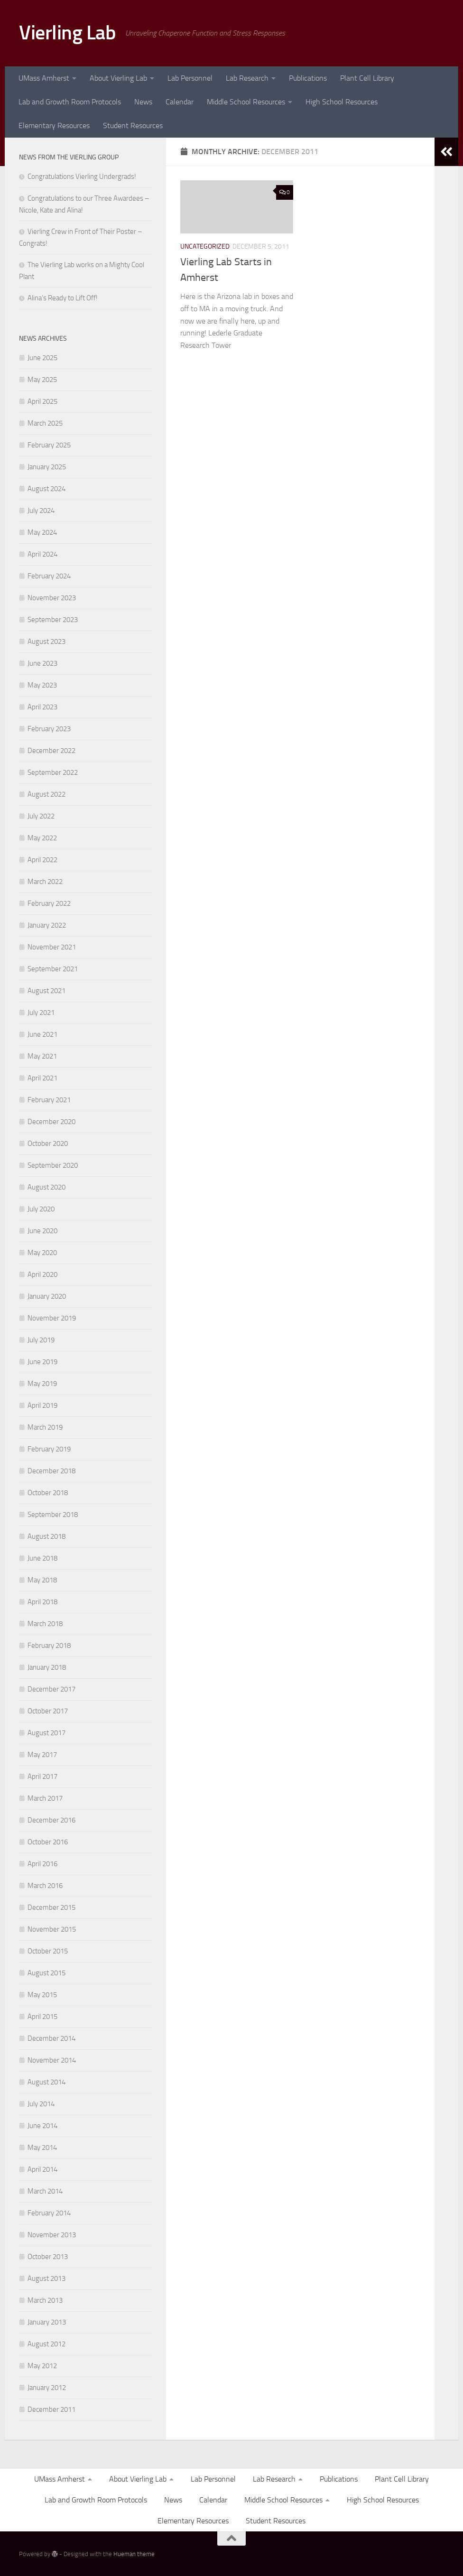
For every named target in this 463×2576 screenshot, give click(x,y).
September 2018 (53, 1514)
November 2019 (52, 1318)
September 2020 (53, 1165)
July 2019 (41, 1340)
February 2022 (49, 903)
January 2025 (47, 467)
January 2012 (47, 2387)
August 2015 (46, 1973)
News (143, 101)
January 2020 (47, 1296)
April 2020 (42, 1274)
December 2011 (51, 2409)
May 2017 (42, 1754)
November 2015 (52, 1929)
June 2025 (42, 357)
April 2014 (42, 2169)
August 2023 (46, 641)
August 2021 (46, 990)
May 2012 (42, 2366)
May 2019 (42, 1383)
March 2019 (45, 1427)
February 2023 (49, 729)
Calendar (180, 101)
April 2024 (42, 554)
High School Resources (342, 101)
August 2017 (46, 1733)
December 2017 (51, 1689)
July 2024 (41, 510)
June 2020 (42, 1231)
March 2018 (45, 1623)
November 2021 (52, 947)
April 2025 (42, 401)
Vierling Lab (67, 33)
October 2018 (48, 1492)
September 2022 (53, 772)
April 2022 (42, 860)
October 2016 (48, 1842)
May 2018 (42, 1580)
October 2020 (48, 1143)
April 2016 (42, 1864)
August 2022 (46, 794)
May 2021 (42, 1056)
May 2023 (42, 685)
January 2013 (47, 2322)
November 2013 (52, 2235)
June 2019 (42, 1362)
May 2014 (42, 2147)
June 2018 (42, 1558)
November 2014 (52, 2060)
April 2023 (42, 707)
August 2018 (46, 1536)
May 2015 (42, 1994)
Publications (308, 78)
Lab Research (247, 78)
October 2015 (48, 1951)
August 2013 (46, 2278)
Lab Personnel (190, 78)
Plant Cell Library (367, 78)
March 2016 (45, 1885)
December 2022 (51, 750)
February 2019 (49, 1449)
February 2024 (49, 576)
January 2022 (47, 925)
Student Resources (133, 125)
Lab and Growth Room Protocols (70, 101)
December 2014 (51, 2038)
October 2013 (48, 2256)
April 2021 (42, 1078)
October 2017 (48, 1711)
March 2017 (45, 1798)
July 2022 (41, 816)
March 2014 (45, 2191)
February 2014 (49, 2213)
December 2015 (51, 1907)
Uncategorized (205, 246)
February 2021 (49, 1100)
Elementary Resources (54, 125)
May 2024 (42, 532)
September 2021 (53, 969)
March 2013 (45, 2300)
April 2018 (42, 1602)
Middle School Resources (246, 101)
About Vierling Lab (118, 78)
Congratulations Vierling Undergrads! (82, 176)
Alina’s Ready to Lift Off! (63, 298)
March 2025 (45, 423)
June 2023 (42, 663)
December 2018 (51, 1471)
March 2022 (45, 881)
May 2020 (42, 1252)
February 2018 (49, 1645)
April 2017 (42, 1776)
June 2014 (42, 2125)
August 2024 (46, 488)
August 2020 (46, 1187)
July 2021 (41, 1012)
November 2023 (52, 598)
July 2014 (41, 2104)
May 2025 (42, 379)
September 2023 (53, 619)
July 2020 (41, 1209)
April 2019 (42, 1405)
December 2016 (51, 1820)
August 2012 (46, 2344)
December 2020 (51, 1121)
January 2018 (47, 1667)
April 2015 (42, 2016)
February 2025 (49, 445)
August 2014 (46, 2082)
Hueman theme (134, 2553)
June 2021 (42, 1034)
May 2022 (42, 838)
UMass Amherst (44, 78)
